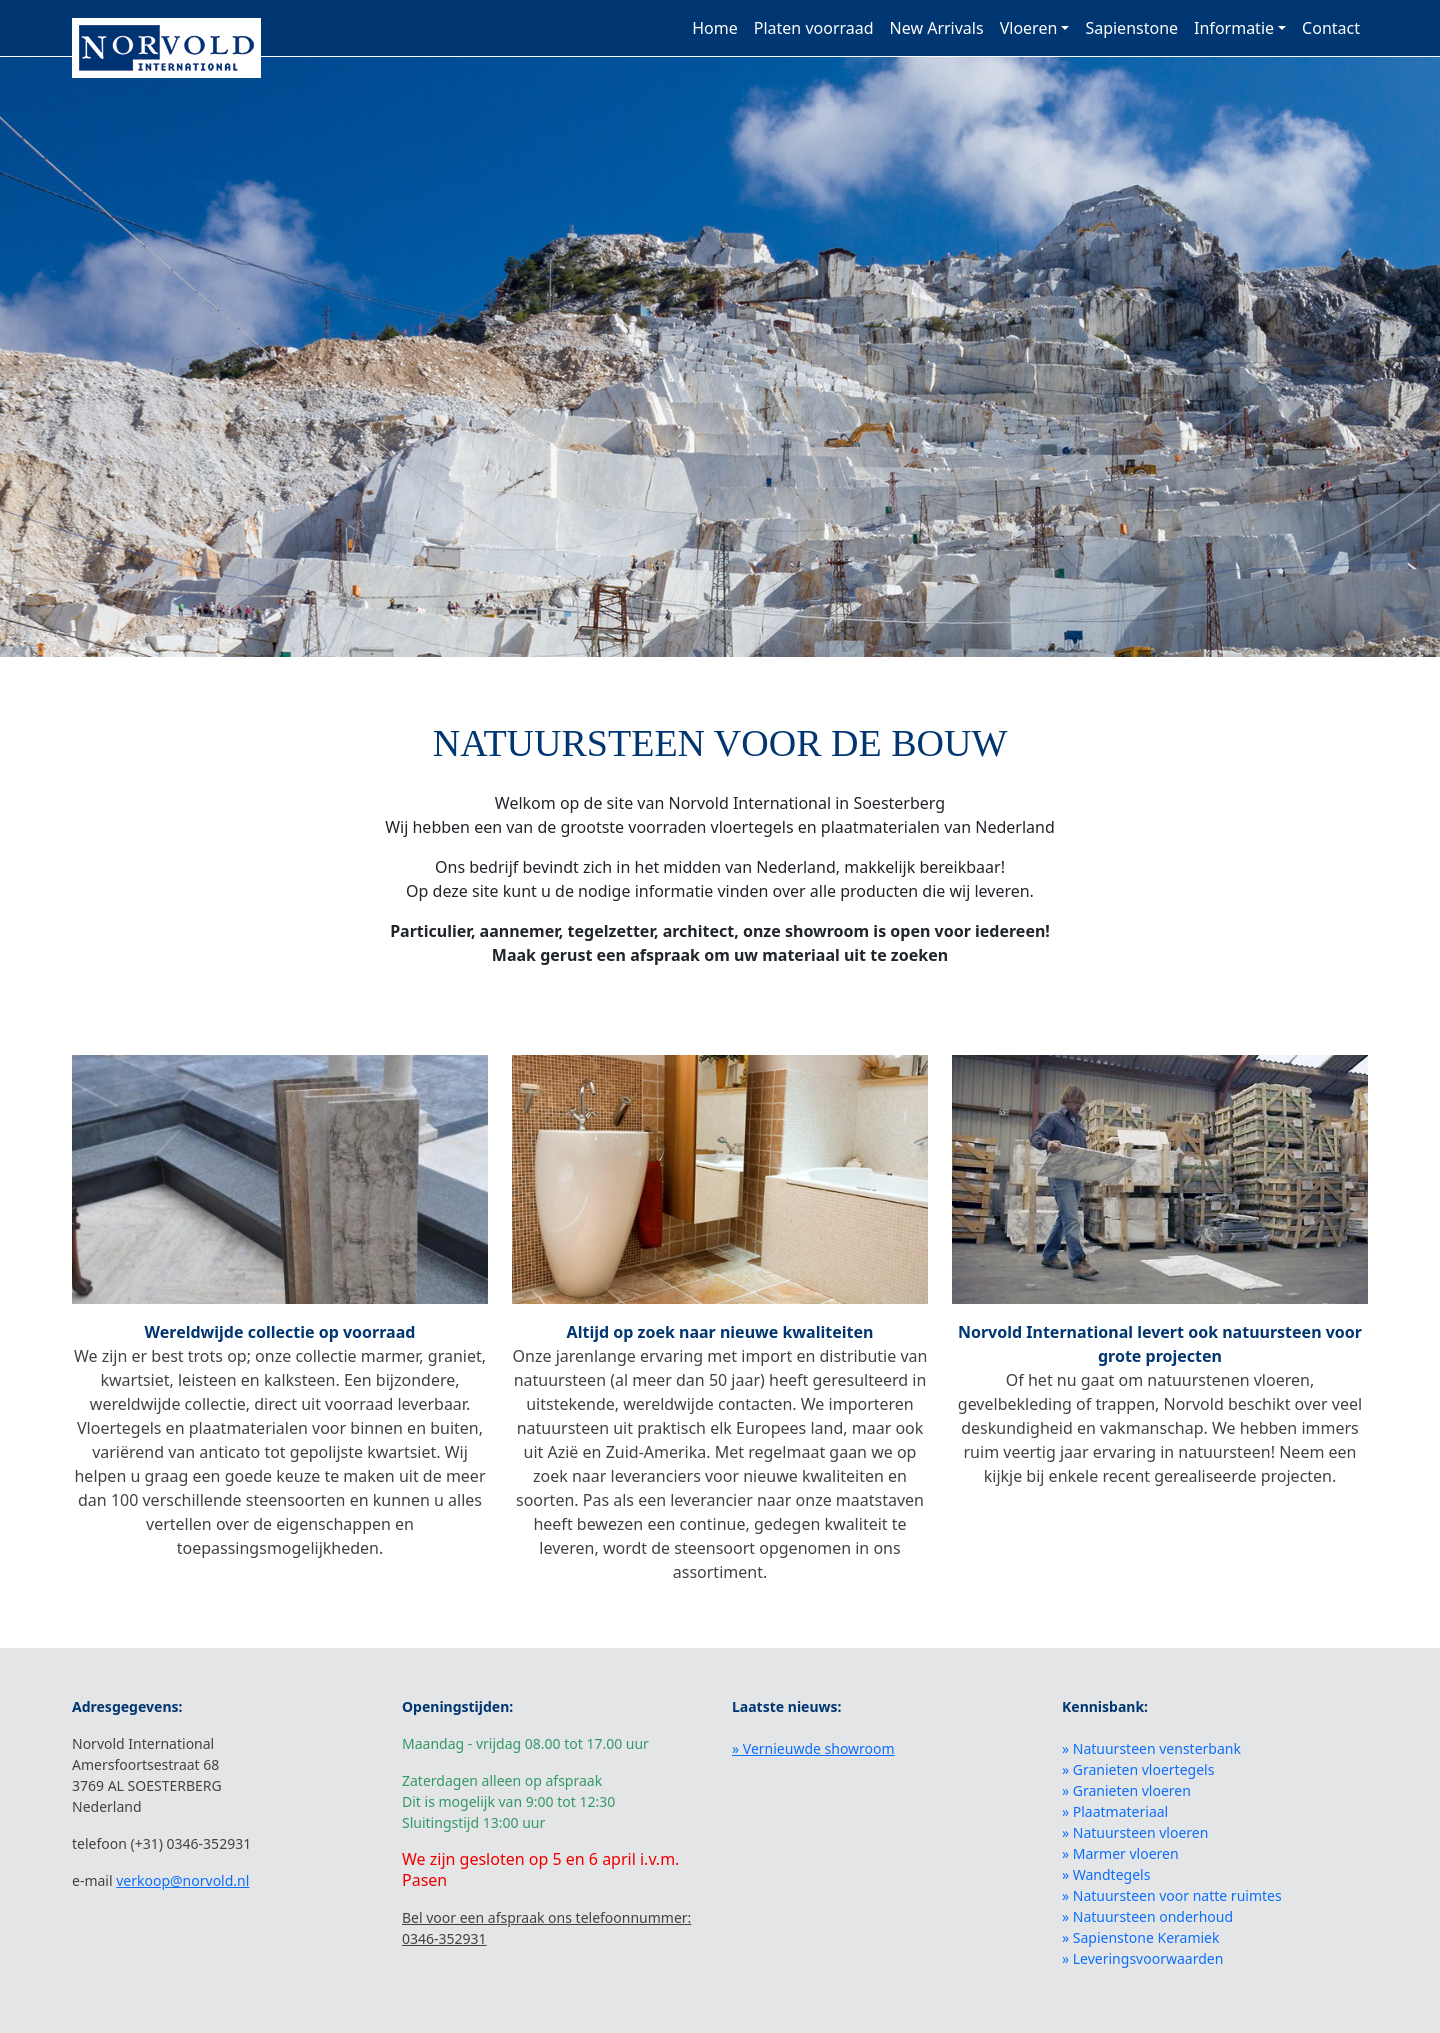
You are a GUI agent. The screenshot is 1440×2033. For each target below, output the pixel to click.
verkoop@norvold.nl (182, 1880)
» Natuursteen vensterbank (1151, 1748)
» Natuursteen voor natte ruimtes (1172, 1895)
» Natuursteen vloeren (1135, 1832)
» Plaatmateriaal (1115, 1811)
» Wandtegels (1106, 1874)
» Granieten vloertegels (1138, 1769)
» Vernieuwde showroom (813, 1748)
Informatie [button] (1234, 28)
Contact (1331, 28)
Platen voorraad (814, 28)
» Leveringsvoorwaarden (1142, 1958)
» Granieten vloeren (1126, 1790)
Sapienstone (1131, 28)
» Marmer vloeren (1120, 1853)
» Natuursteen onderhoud (1147, 1916)
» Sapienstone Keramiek (1141, 1937)
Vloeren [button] (1029, 28)
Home (715, 28)
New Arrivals (937, 28)
